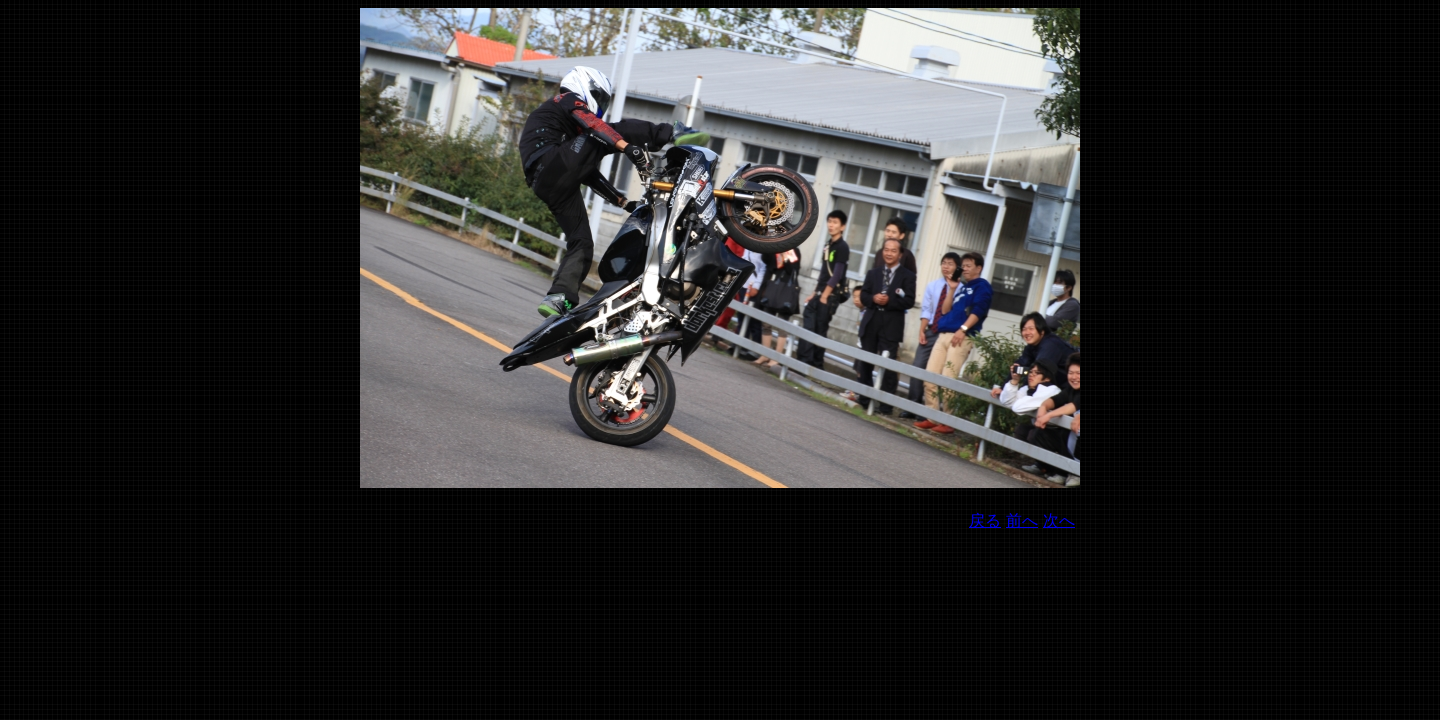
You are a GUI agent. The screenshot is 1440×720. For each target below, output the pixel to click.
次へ (1059, 520)
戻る (985, 520)
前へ (1022, 520)
